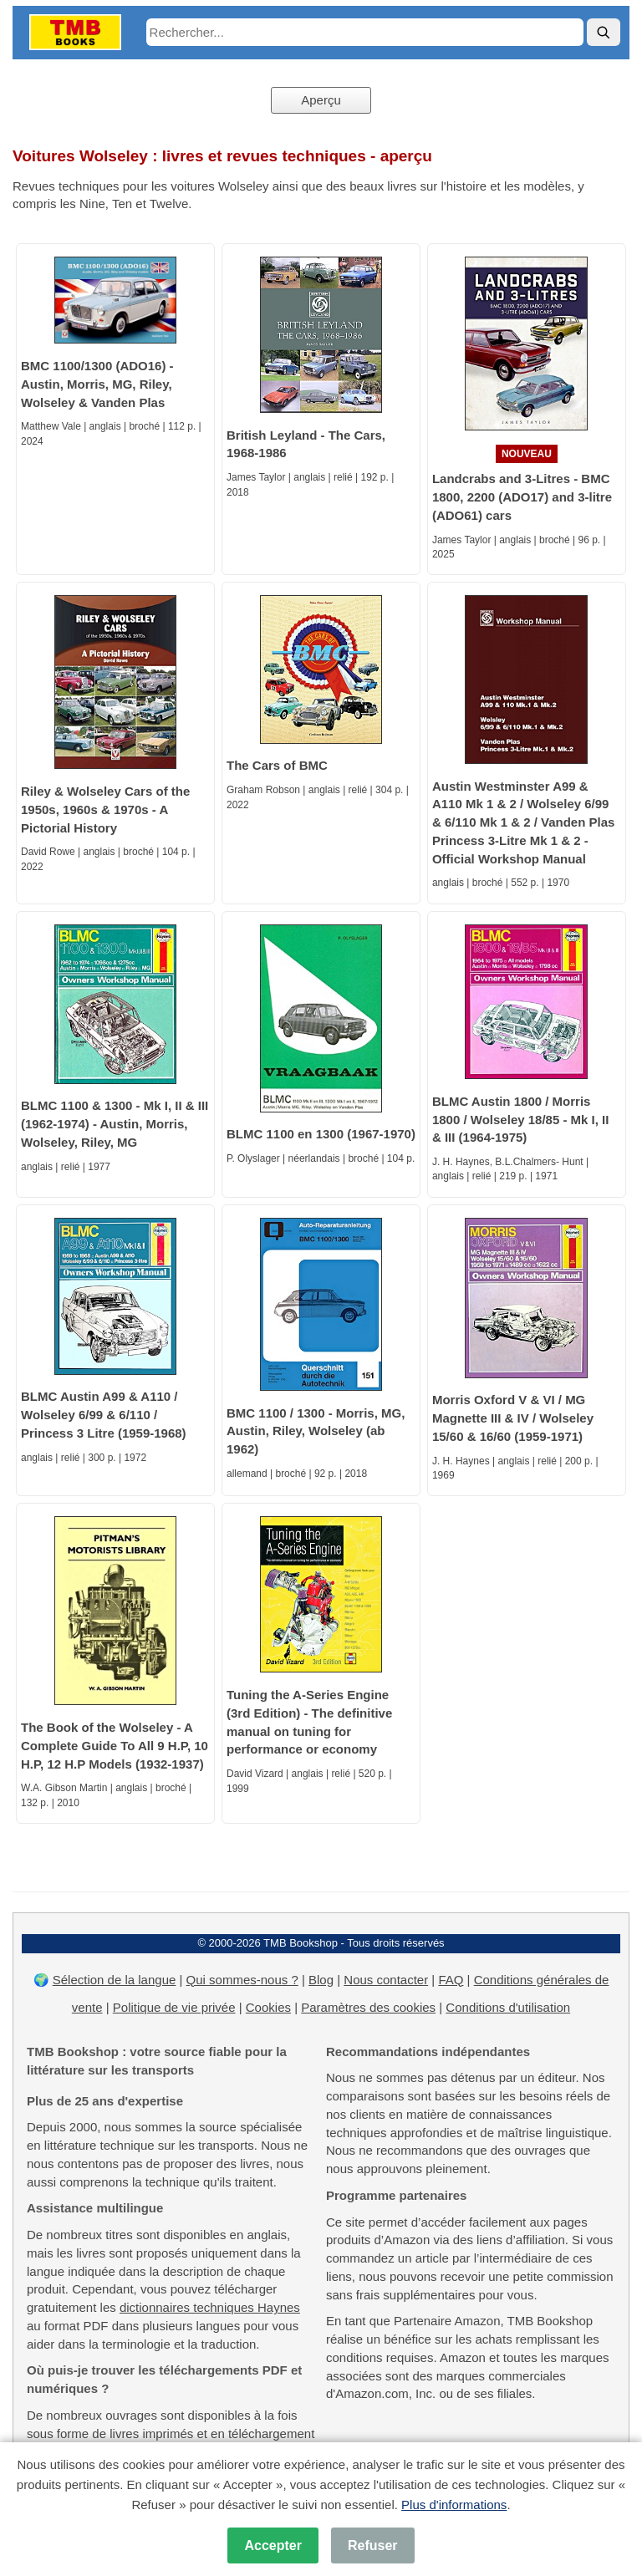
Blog (321, 1980)
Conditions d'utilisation (508, 2007)
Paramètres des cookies (368, 2007)
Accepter (272, 2545)
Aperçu (321, 100)
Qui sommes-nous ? (242, 1980)
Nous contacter (386, 1980)
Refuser (373, 2545)
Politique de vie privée (174, 2007)
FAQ (450, 1980)
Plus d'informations (454, 2504)
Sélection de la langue (114, 1980)
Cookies (268, 2007)
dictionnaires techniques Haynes (210, 2307)
